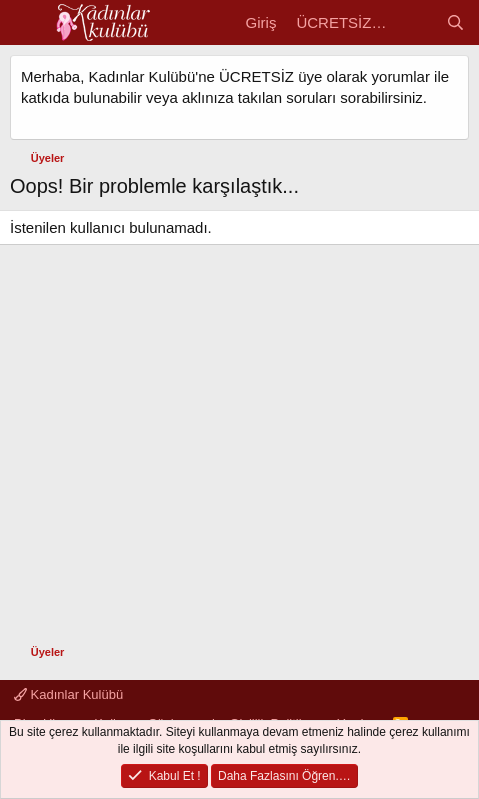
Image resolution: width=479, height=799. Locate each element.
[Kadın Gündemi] (415, 22)
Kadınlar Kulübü (68, 694)
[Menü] (27, 23)
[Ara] (455, 22)
